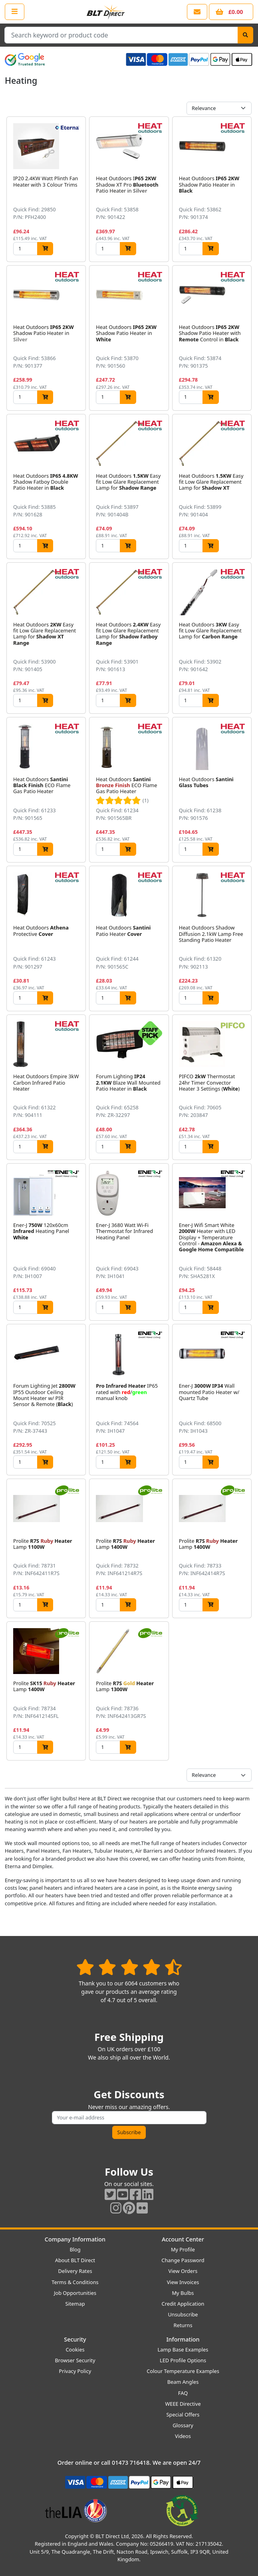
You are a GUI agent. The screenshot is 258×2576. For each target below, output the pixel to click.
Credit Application (183, 2303)
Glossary (183, 2425)
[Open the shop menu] (14, 12)
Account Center (183, 2239)
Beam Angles (183, 2381)
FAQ (183, 2393)
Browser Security (75, 2360)
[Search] (245, 35)
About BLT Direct (75, 2260)
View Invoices (183, 2282)
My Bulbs (183, 2292)
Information (182, 2339)
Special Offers (183, 2414)
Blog (74, 2249)
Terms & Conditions (75, 2282)
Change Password (182, 2260)
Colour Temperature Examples (183, 2371)
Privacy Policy (75, 2371)
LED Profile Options (183, 2360)
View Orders (183, 2271)
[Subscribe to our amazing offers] (129, 2117)
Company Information (75, 2239)
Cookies (74, 2349)
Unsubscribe (183, 2314)
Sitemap (75, 2303)
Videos (183, 2436)
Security (75, 2339)
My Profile (183, 2249)
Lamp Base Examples (183, 2349)
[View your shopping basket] (231, 12)
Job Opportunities (75, 2292)
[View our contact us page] (197, 12)
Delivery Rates (75, 2271)
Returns (182, 2325)
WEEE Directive (182, 2403)
